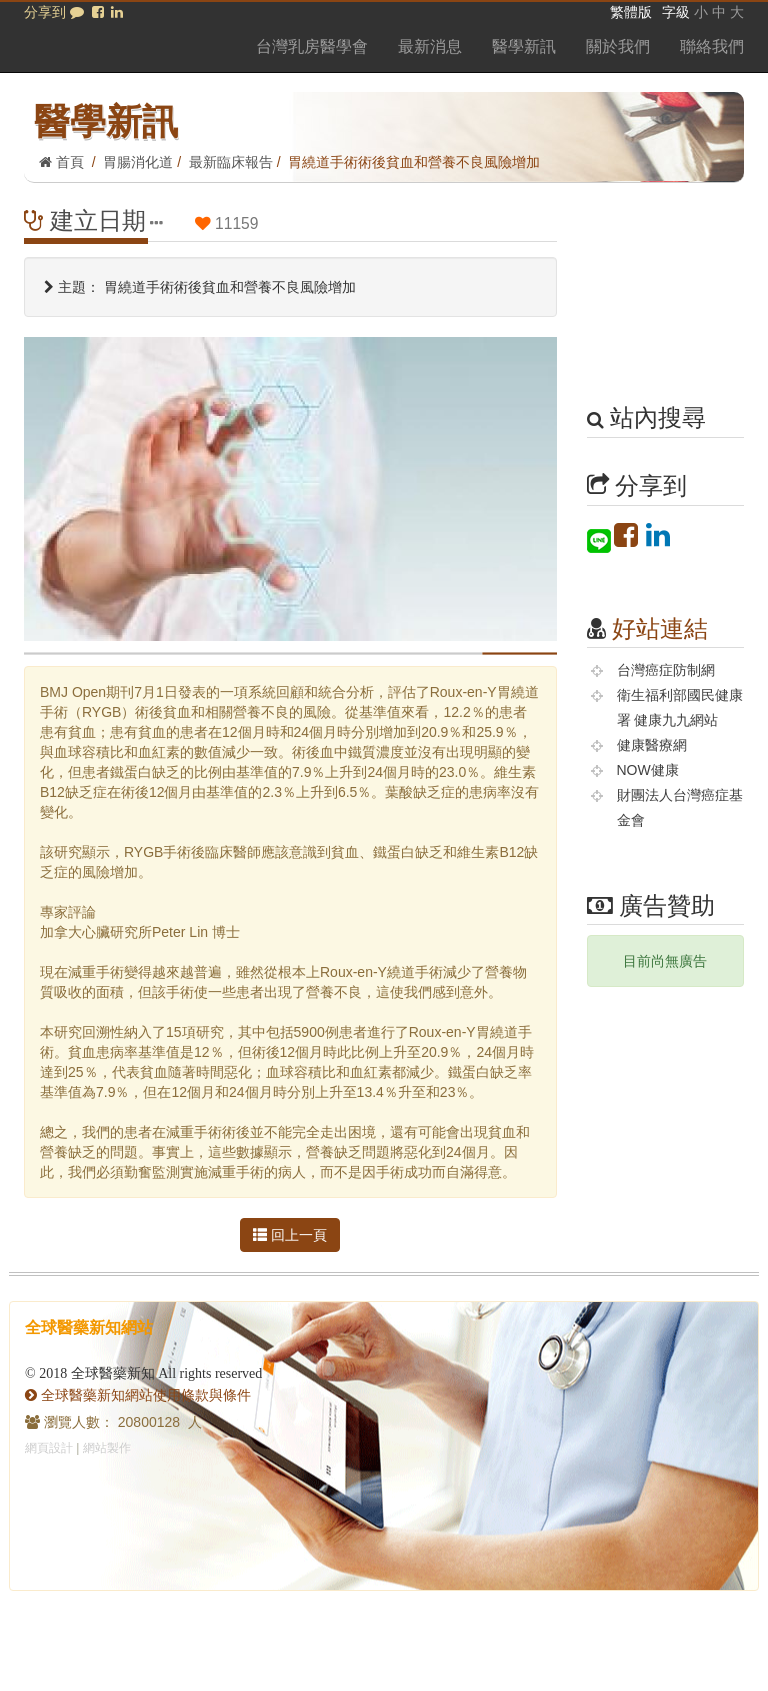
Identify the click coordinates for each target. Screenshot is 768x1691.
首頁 (61, 162)
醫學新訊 (524, 46)
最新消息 (430, 46)
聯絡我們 (712, 46)
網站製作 (107, 1448)
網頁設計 (49, 1448)
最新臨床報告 (231, 162)
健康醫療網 (652, 745)
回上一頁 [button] (290, 1235)
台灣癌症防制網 (666, 670)
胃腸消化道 (138, 162)
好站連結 (660, 628)
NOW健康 (648, 770)
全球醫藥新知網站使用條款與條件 (138, 1395)
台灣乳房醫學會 (312, 46)
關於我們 (618, 46)
